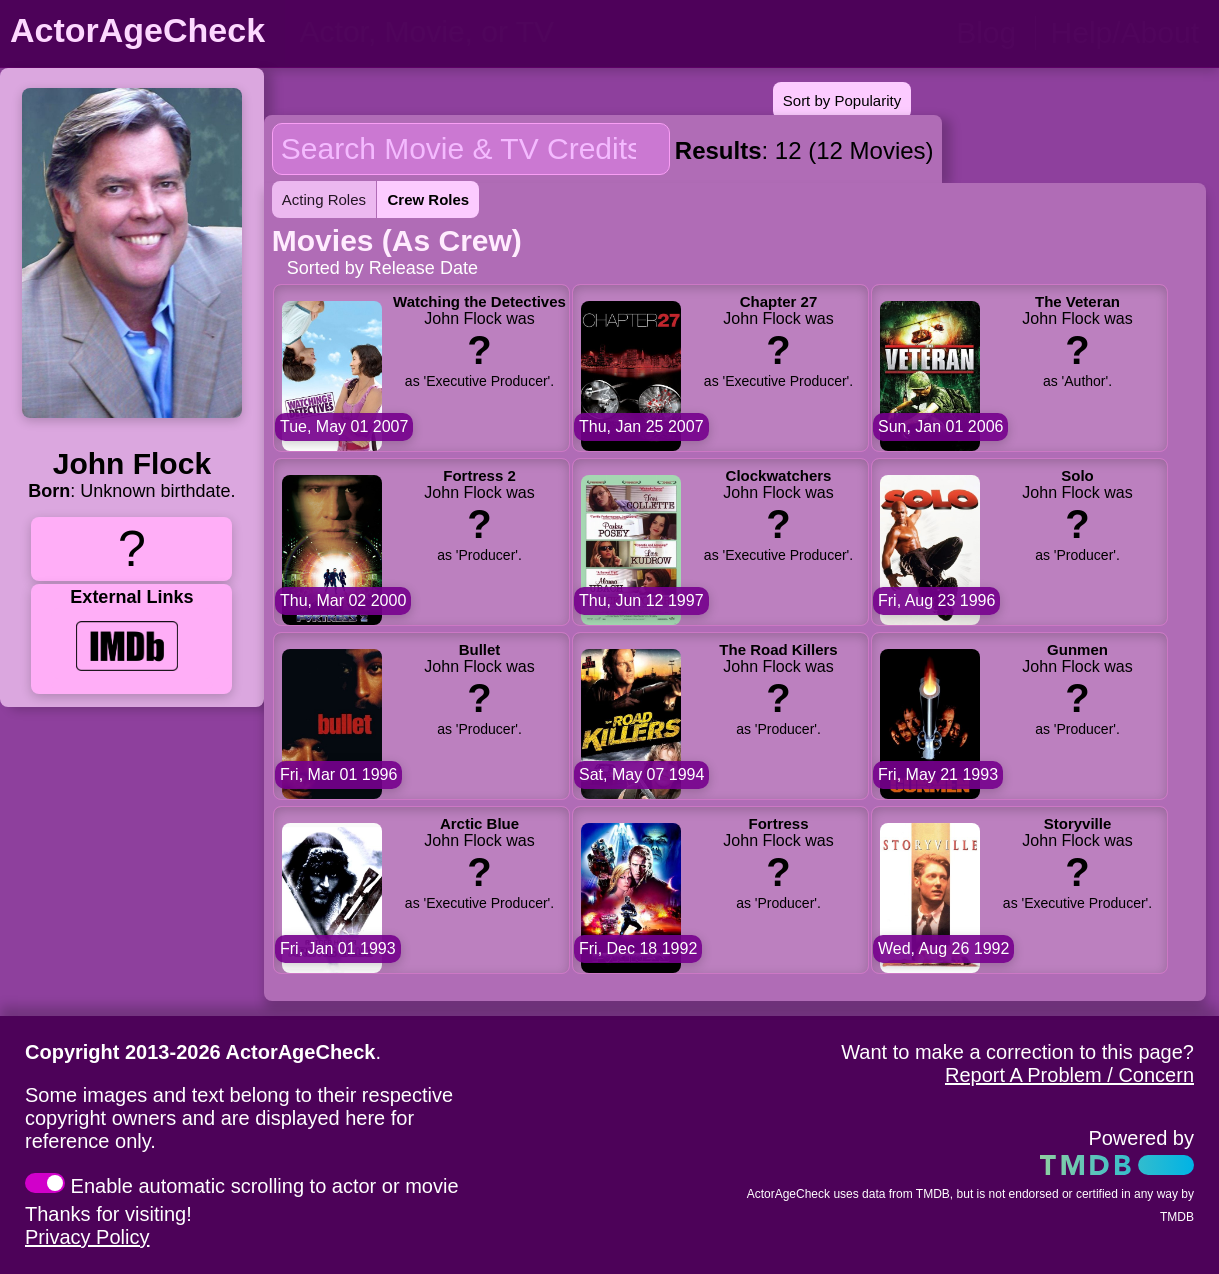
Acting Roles (324, 199)
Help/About (1125, 32)
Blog (986, 32)
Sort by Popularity (842, 100)
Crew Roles (428, 199)
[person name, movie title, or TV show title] (497, 32)
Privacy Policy (87, 1237)
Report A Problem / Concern (1069, 1075)
